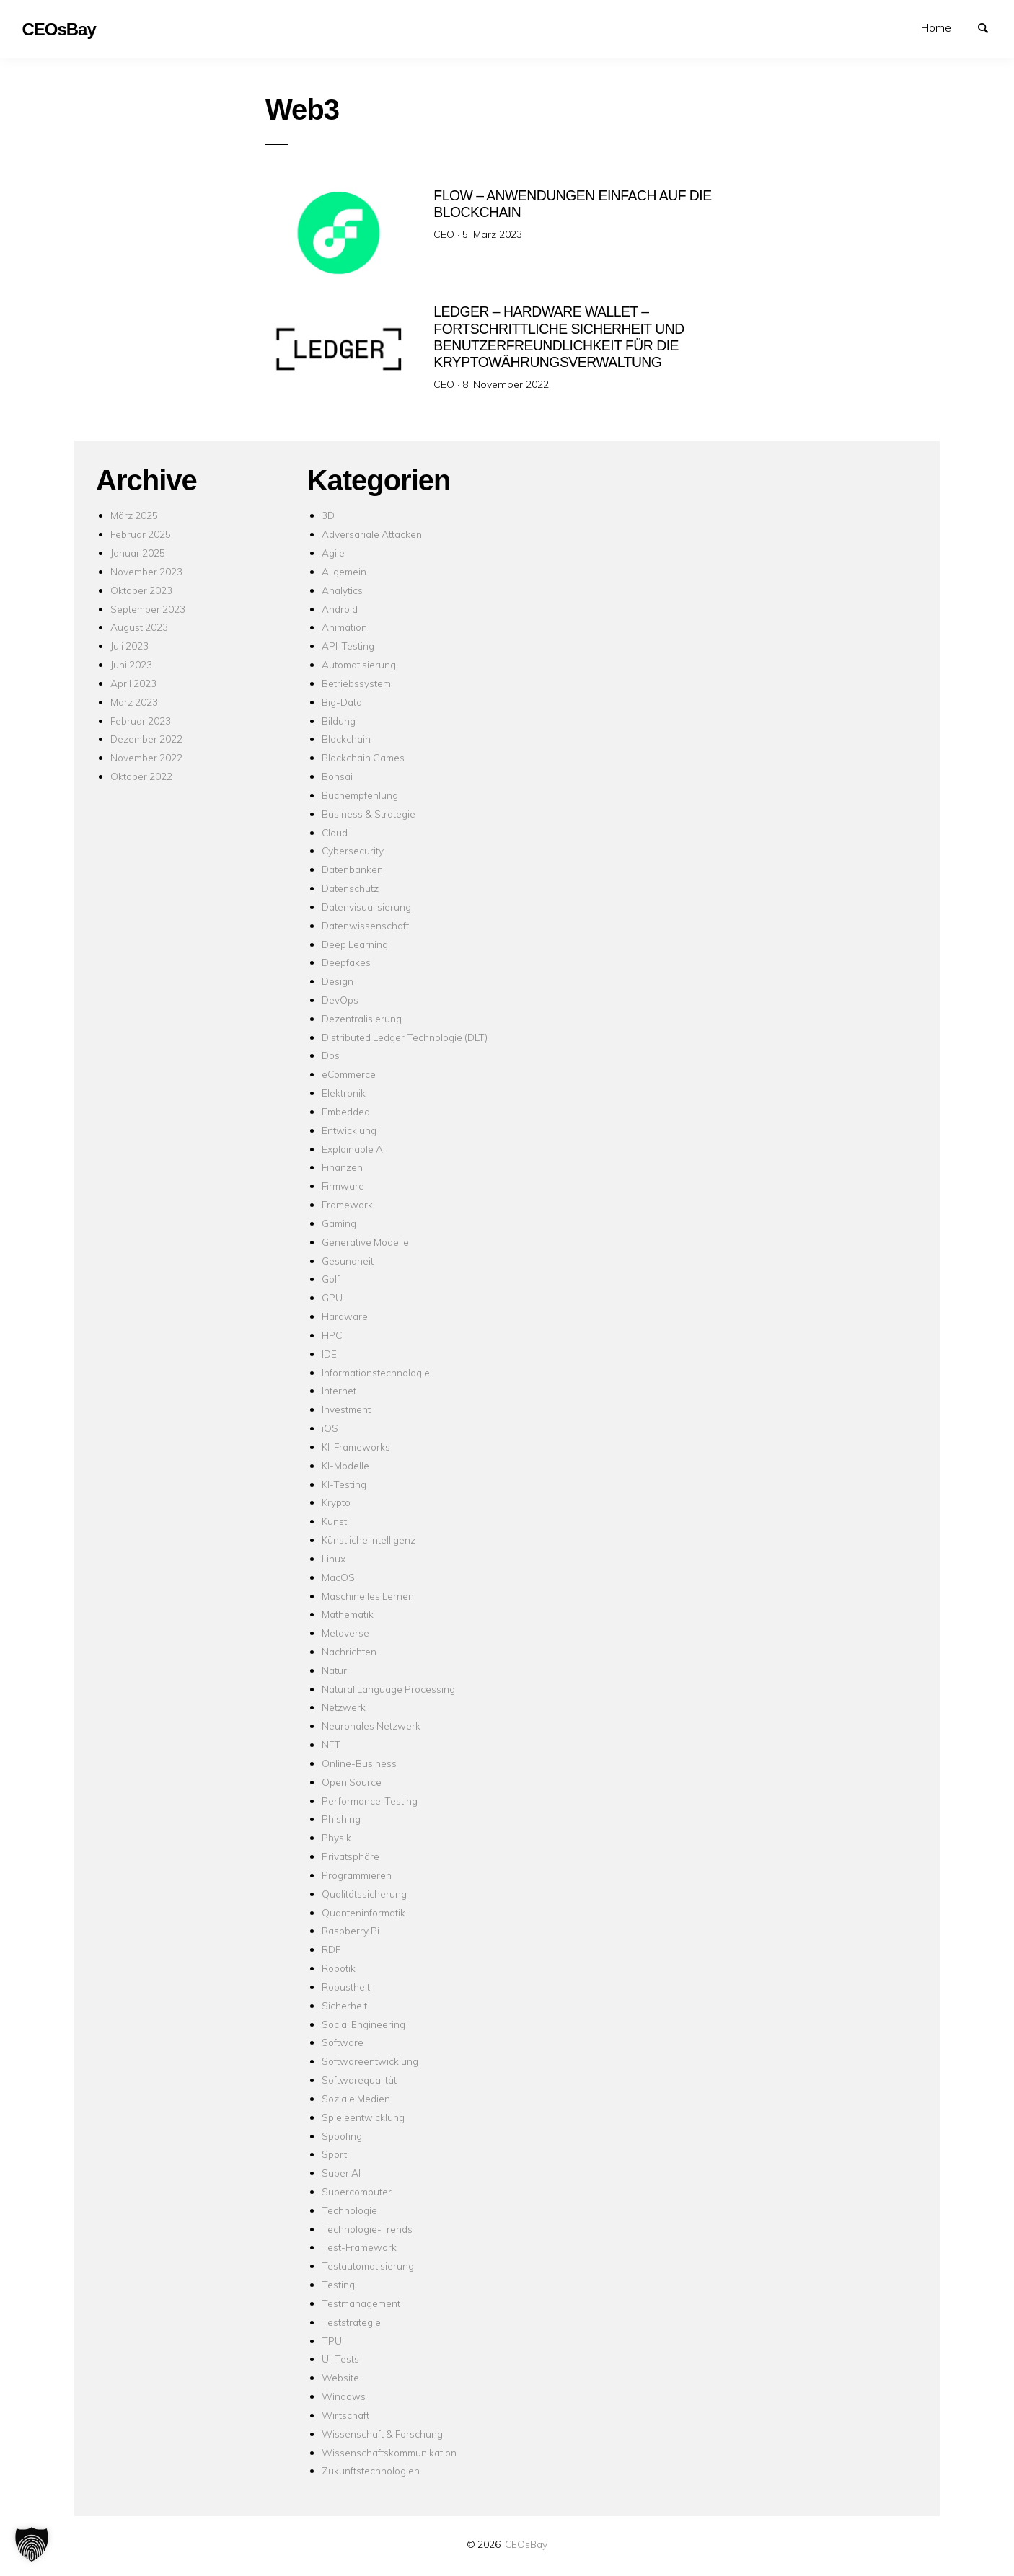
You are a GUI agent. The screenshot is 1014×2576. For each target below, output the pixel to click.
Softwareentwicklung (370, 2061)
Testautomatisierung (368, 2265)
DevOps (340, 999)
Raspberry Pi (350, 1930)
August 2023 (139, 627)
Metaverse (345, 1632)
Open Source (352, 1782)
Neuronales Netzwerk (371, 1725)
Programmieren (357, 1875)
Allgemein (344, 571)
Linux (333, 1558)
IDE (329, 1353)
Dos (331, 1055)
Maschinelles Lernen (368, 1596)
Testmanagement (361, 2303)
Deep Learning (355, 944)
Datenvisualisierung (366, 906)
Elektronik (344, 1092)
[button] (31, 2544)
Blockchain (346, 738)
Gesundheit (348, 1260)
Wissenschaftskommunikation (389, 2452)
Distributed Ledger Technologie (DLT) (405, 1037)
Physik (336, 1837)
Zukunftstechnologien (371, 2470)
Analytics (342, 590)
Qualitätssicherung (364, 1893)
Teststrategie (351, 2322)
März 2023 (134, 702)
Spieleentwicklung (363, 2117)
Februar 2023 (140, 720)
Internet (339, 1390)
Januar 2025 (137, 552)
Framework (347, 1204)
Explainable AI (353, 1149)
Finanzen (342, 1167)
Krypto (336, 1502)
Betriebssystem (356, 683)
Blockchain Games (363, 757)
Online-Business (359, 1763)
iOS (330, 1428)
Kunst (334, 1521)
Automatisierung (359, 664)
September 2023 (147, 609)
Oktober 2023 (141, 590)
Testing (338, 2284)
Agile (333, 552)
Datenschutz (350, 888)
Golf (331, 1278)
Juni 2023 (131, 664)
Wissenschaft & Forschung (382, 2433)
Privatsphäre (350, 1856)
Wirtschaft (345, 2415)
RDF (331, 1949)
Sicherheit (344, 2005)
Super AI (341, 2172)
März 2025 (134, 515)
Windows (344, 2396)
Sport (334, 2154)
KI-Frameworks (356, 1446)
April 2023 (133, 683)
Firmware (343, 1185)
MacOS (338, 1577)
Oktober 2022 (141, 776)
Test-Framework (359, 2247)
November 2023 (146, 571)
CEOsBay (526, 2544)
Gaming (339, 1223)
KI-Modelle (345, 1465)
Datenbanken (352, 869)
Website (340, 2377)
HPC (332, 1335)
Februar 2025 (140, 534)
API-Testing (348, 645)
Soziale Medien (356, 2098)
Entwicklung (349, 1130)
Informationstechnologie (376, 1372)
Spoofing (342, 2136)
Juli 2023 (129, 645)
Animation (344, 627)
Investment (346, 1409)
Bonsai (337, 776)
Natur (334, 1670)
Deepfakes (346, 962)
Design (337, 981)
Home (936, 27)
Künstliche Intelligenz (368, 1539)
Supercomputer (357, 2191)
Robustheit (346, 1986)
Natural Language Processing (388, 1689)
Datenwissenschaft (365, 925)
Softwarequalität (359, 2079)
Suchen (989, 26)
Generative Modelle (365, 1242)
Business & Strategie (368, 813)
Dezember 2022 (146, 738)
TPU (332, 2340)
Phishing (341, 1819)
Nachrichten (349, 1651)
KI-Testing (344, 1484)
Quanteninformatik (363, 1912)
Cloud (335, 832)
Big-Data (342, 702)
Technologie (349, 2210)
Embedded (346, 1111)
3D (328, 515)
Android (340, 609)
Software (342, 2042)
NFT (331, 1744)
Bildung (339, 720)
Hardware (345, 1316)
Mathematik (348, 1614)
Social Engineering (363, 2024)
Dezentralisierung (362, 1018)
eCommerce (349, 1074)
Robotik (339, 1968)
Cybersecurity (353, 850)
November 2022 (146, 757)
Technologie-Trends (367, 2229)
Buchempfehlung (360, 795)
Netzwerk (344, 1707)
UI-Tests (340, 2359)
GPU (332, 1297)
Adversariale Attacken (372, 534)
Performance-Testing (370, 1800)
